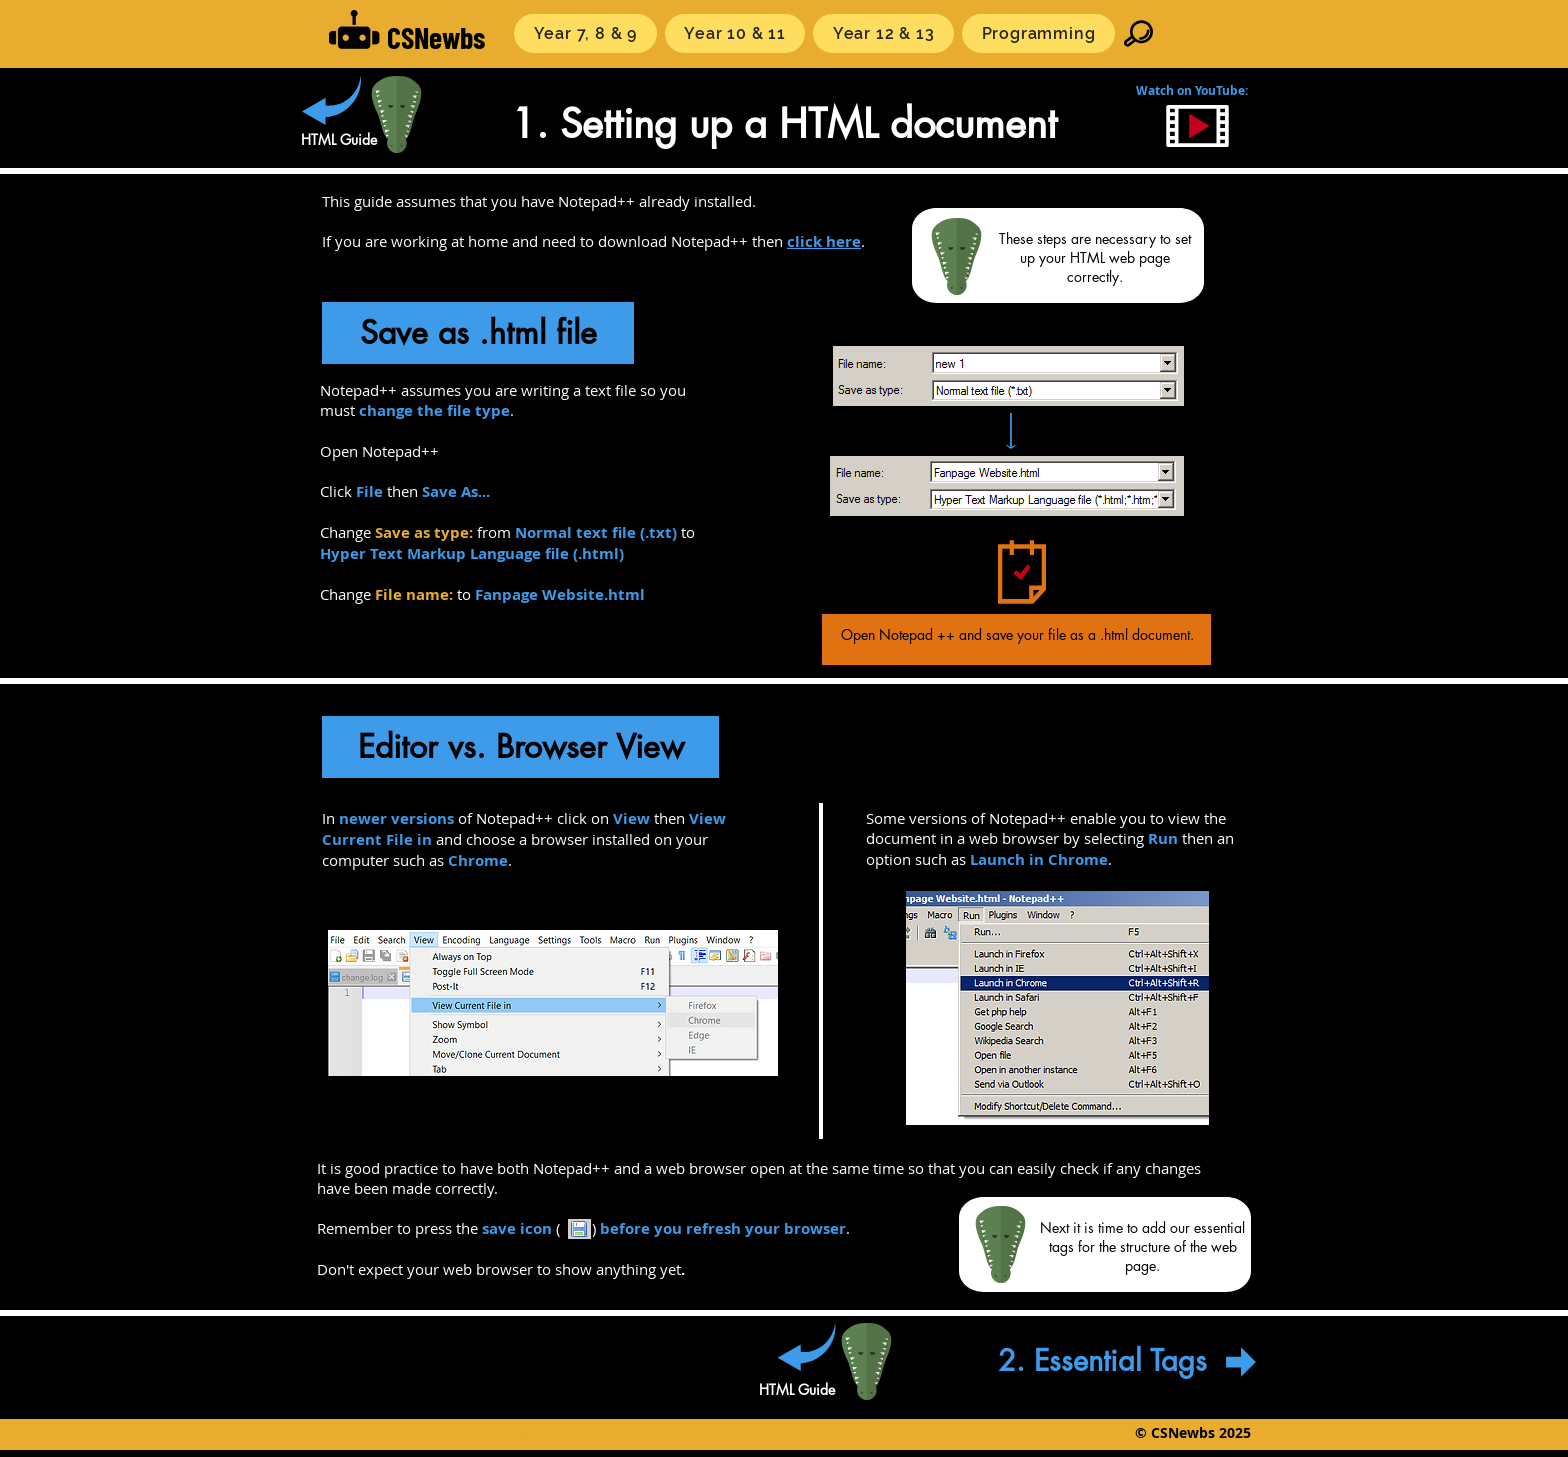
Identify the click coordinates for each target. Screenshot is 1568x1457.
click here (824, 241)
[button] (585, 33)
